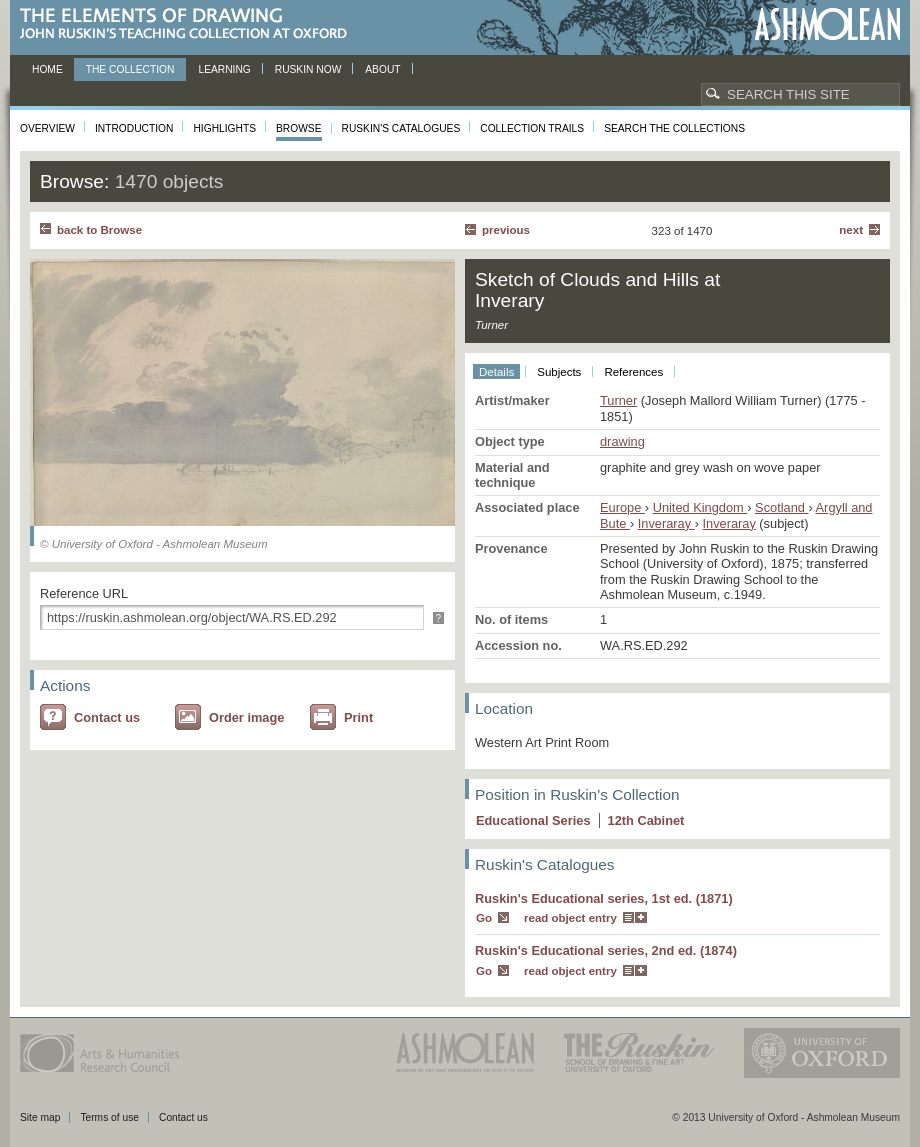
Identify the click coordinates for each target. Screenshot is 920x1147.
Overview (47, 128)
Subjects (559, 372)
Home (47, 69)
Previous (506, 230)
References (633, 372)
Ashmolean (827, 24)
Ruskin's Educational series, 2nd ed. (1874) (606, 950)
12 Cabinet (646, 820)
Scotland (781, 507)
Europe (622, 507)
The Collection (130, 69)
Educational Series (533, 820)
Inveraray (666, 523)
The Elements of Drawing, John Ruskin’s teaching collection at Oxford (189, 24)
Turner (618, 400)
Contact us (107, 717)
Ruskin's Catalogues (401, 128)
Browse (299, 128)
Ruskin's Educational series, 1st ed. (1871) (604, 898)
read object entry (570, 918)
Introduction (134, 128)
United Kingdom (700, 507)
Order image (246, 717)
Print (358, 717)
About (382, 69)
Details (496, 372)
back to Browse (99, 230)
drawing (622, 441)
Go (484, 918)
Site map (40, 1117)
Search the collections (674, 128)
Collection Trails (532, 128)
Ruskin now (308, 69)
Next (851, 230)
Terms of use (109, 1117)
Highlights (224, 128)
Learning (224, 69)
